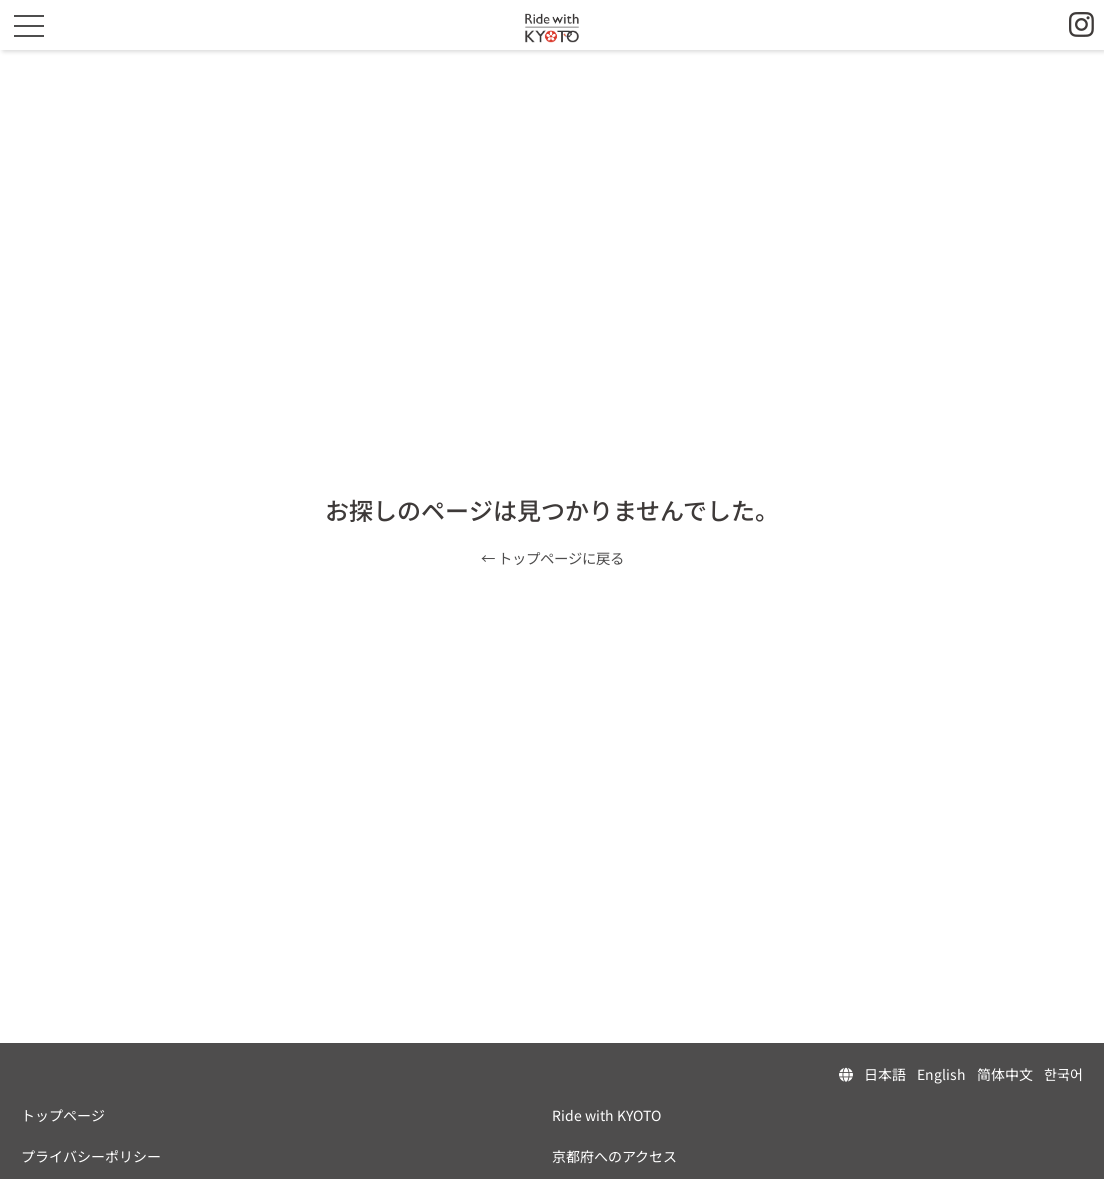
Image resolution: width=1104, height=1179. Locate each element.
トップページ (63, 1115)
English (941, 1074)
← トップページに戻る (552, 557)
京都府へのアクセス (614, 1156)
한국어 (1063, 1074)
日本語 (885, 1074)
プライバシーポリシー (91, 1156)
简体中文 (1005, 1074)
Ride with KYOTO (606, 1115)
